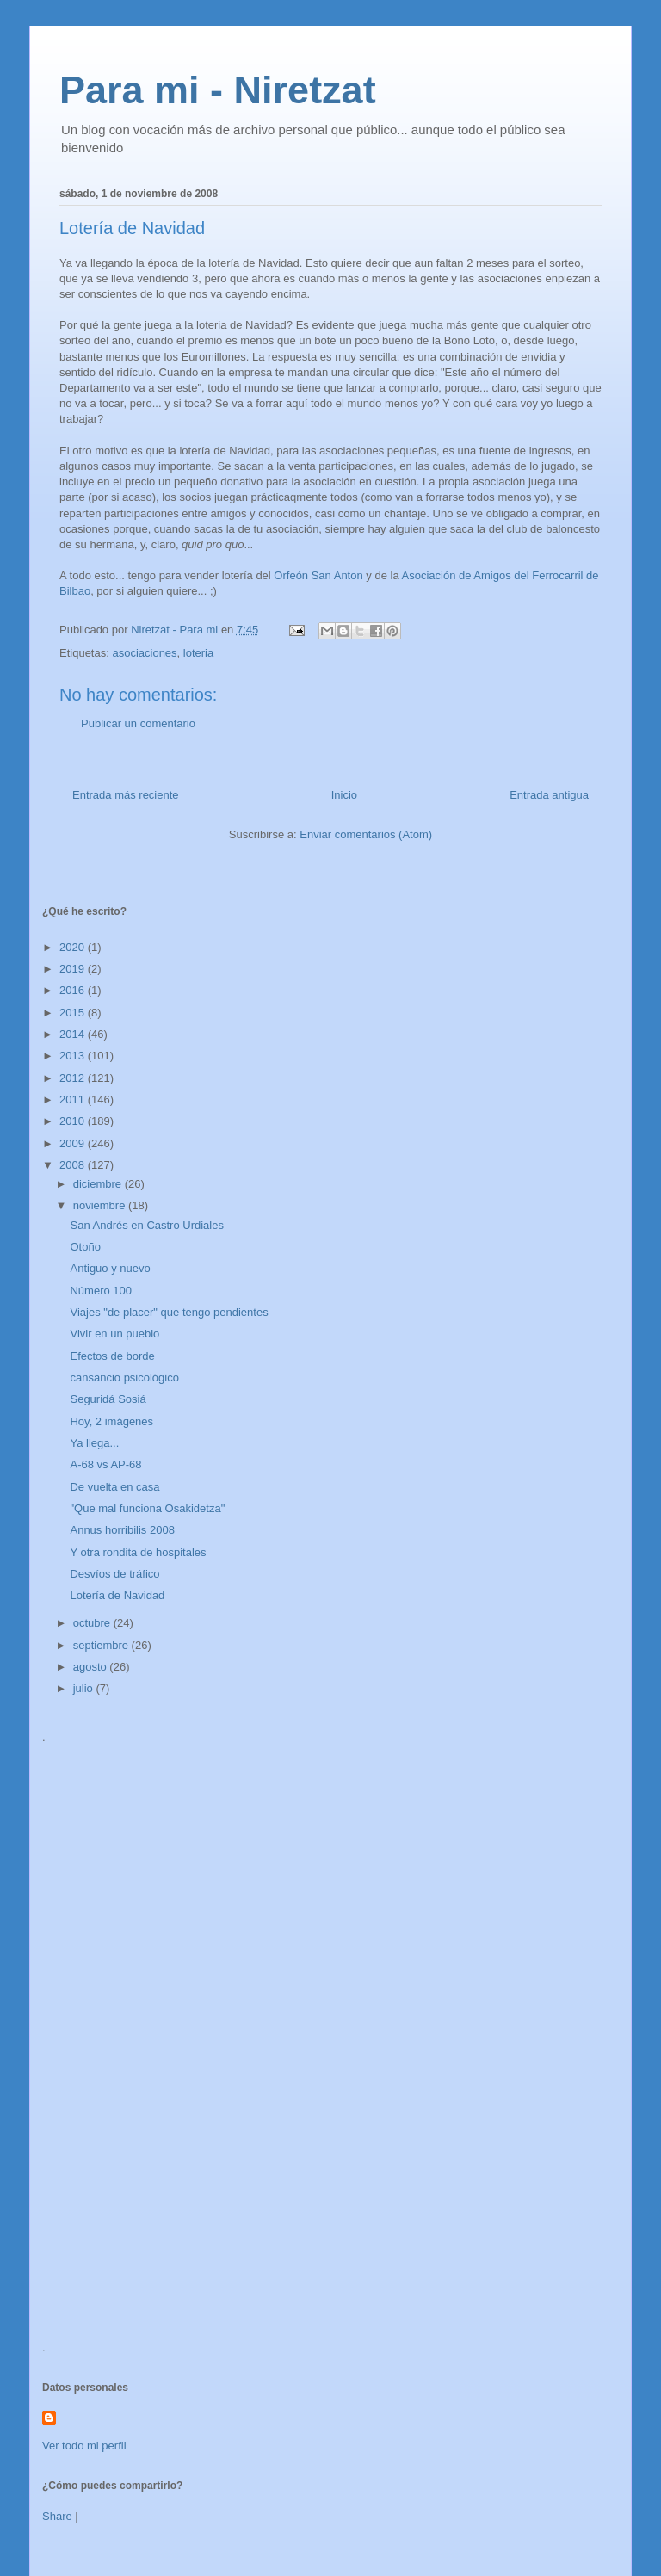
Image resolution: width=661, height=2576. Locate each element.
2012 (73, 1078)
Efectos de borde (112, 1356)
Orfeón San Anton (318, 575)
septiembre (102, 1645)
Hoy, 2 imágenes (111, 1421)
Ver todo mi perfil (84, 2445)
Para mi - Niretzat (217, 90)
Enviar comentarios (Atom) (366, 834)
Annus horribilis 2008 (122, 1529)
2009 (73, 1143)
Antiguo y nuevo (110, 1268)
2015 (73, 1012)
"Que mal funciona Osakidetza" (147, 1508)
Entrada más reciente (125, 794)
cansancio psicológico (124, 1377)
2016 (73, 990)
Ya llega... (94, 1442)
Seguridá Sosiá (107, 1399)
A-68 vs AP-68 (105, 1464)
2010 (73, 1121)
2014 (73, 1034)
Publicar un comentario (138, 723)
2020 (73, 947)
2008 (73, 1164)
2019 (73, 968)
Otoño (85, 1246)
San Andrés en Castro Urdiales (146, 1225)
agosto (91, 1666)
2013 (73, 1055)
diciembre (99, 1183)
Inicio (344, 794)
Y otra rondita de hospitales (138, 1552)
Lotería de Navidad (117, 1595)
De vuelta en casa (114, 1486)
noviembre (100, 1205)
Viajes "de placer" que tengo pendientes (169, 1312)
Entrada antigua (549, 794)
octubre (93, 1622)
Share (57, 2516)
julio (84, 1688)
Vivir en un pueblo (114, 1333)
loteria (198, 652)
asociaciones (144, 652)
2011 (73, 1099)
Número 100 (101, 1290)
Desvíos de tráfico (114, 1573)
